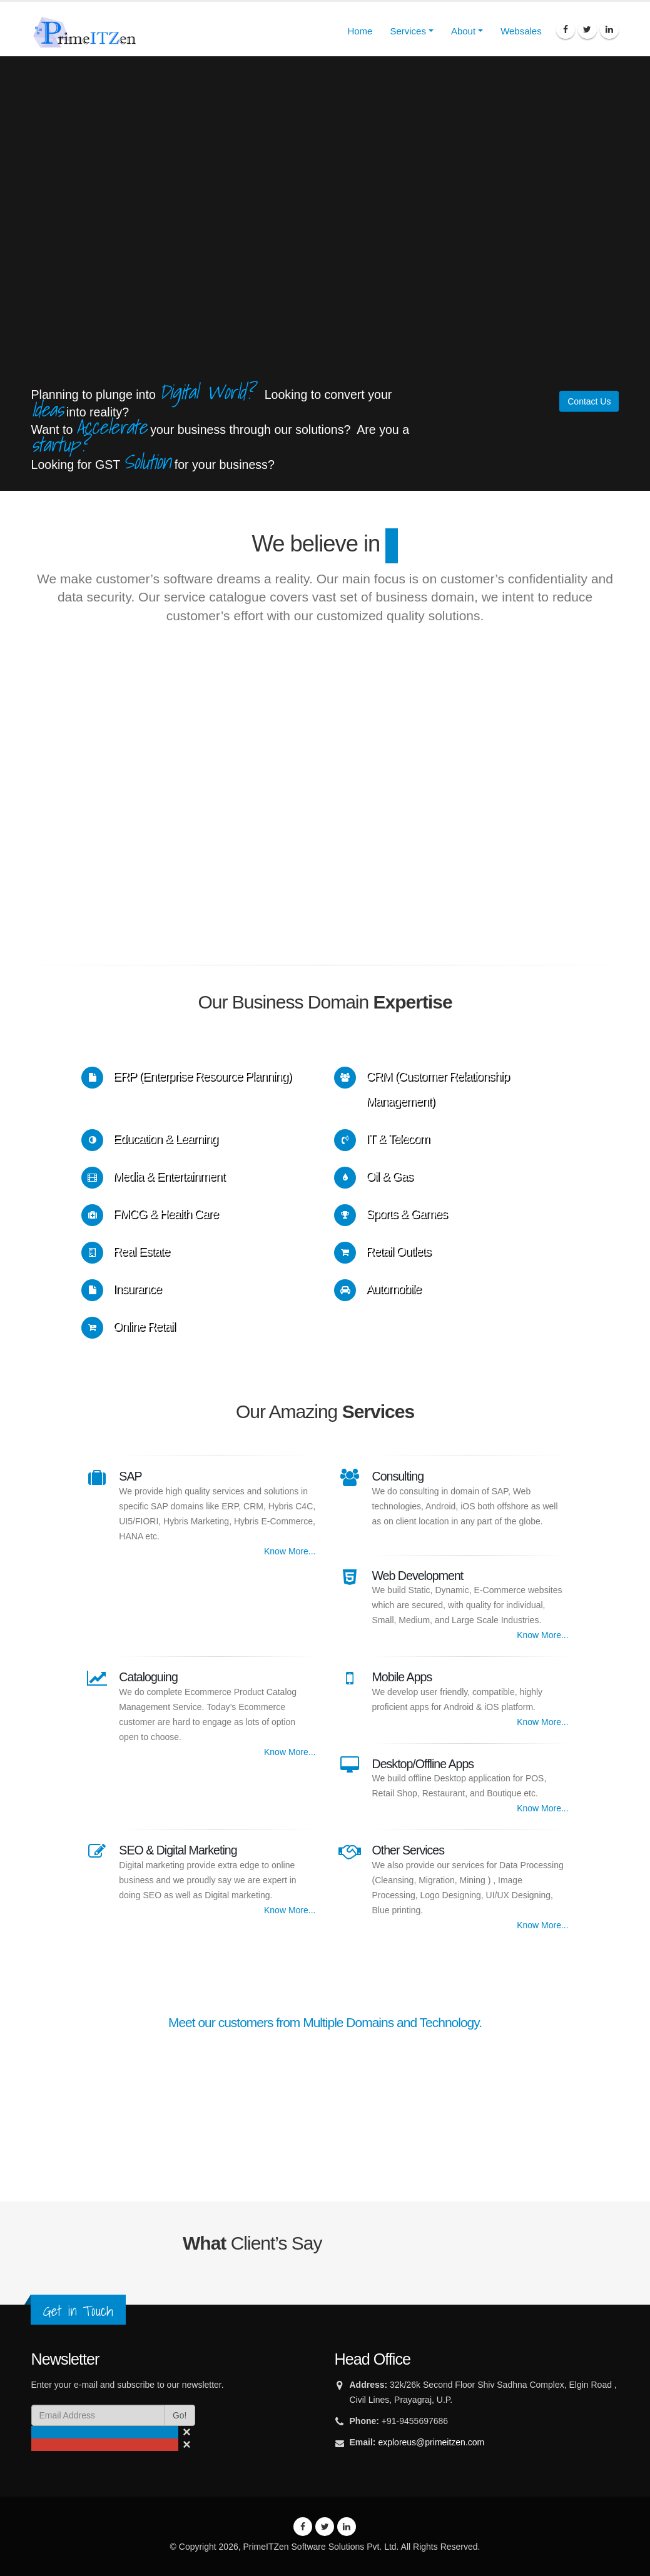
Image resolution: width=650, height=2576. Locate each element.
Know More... (289, 1551)
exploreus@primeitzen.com (431, 2442)
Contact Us (589, 401)
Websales (521, 31)
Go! (180, 2415)
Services (408, 31)
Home (359, 31)
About (463, 31)
